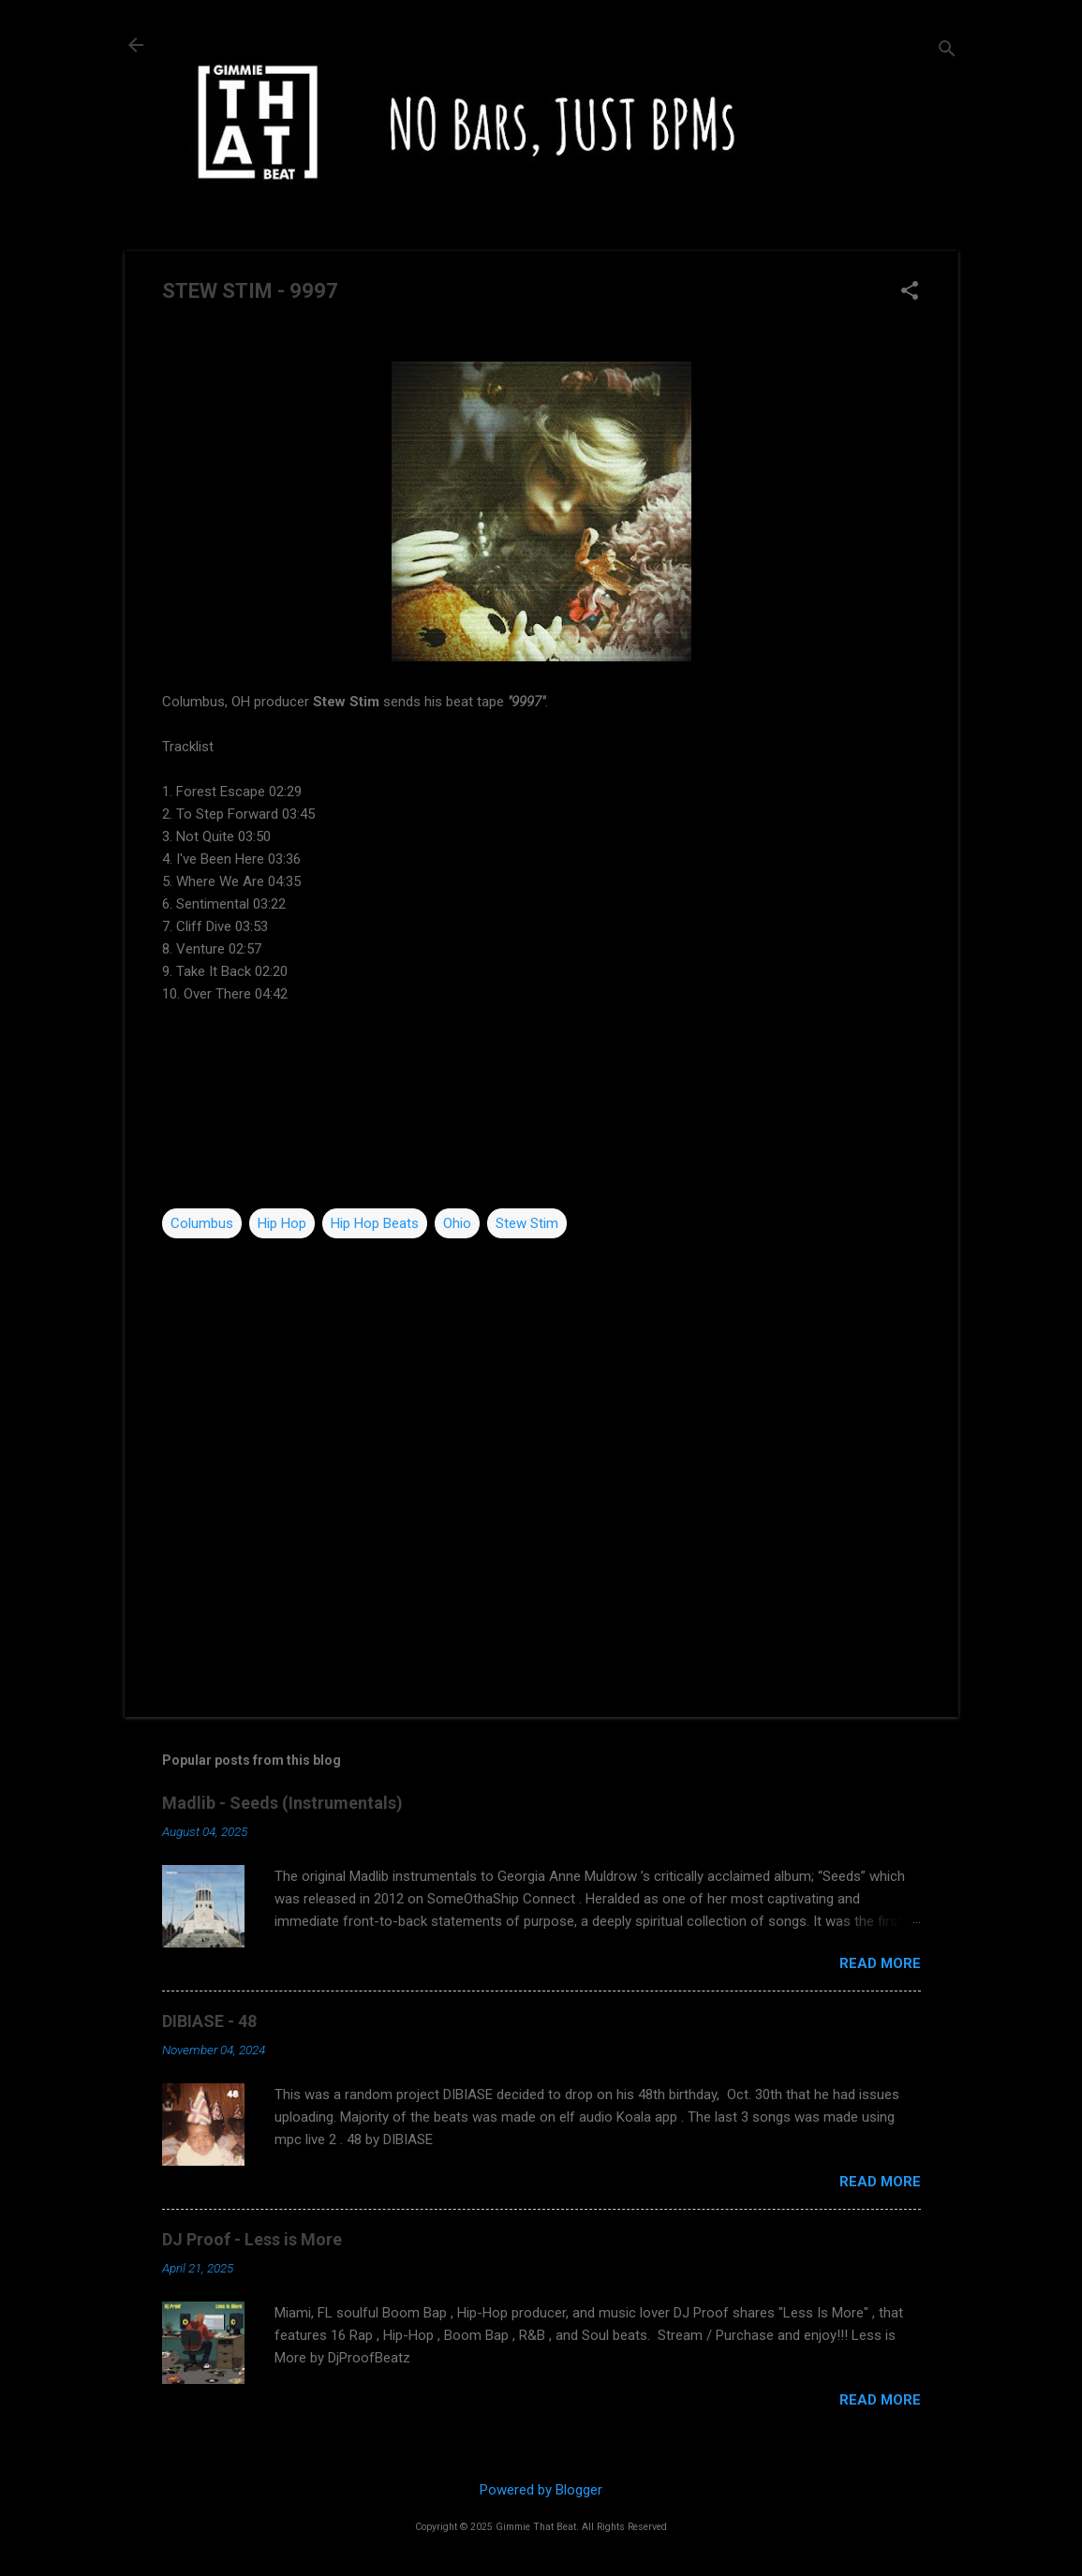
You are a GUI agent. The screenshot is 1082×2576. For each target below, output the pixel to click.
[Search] (947, 51)
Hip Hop (282, 1223)
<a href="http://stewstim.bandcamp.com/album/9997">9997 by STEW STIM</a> (541, 1106)
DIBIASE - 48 (209, 2021)
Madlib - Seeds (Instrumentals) (282, 1803)
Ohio (457, 1223)
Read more (880, 1963)
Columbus (201, 1223)
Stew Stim (527, 1223)
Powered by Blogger (541, 2489)
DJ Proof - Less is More (252, 2239)
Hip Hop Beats (375, 1223)
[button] (909, 292)
